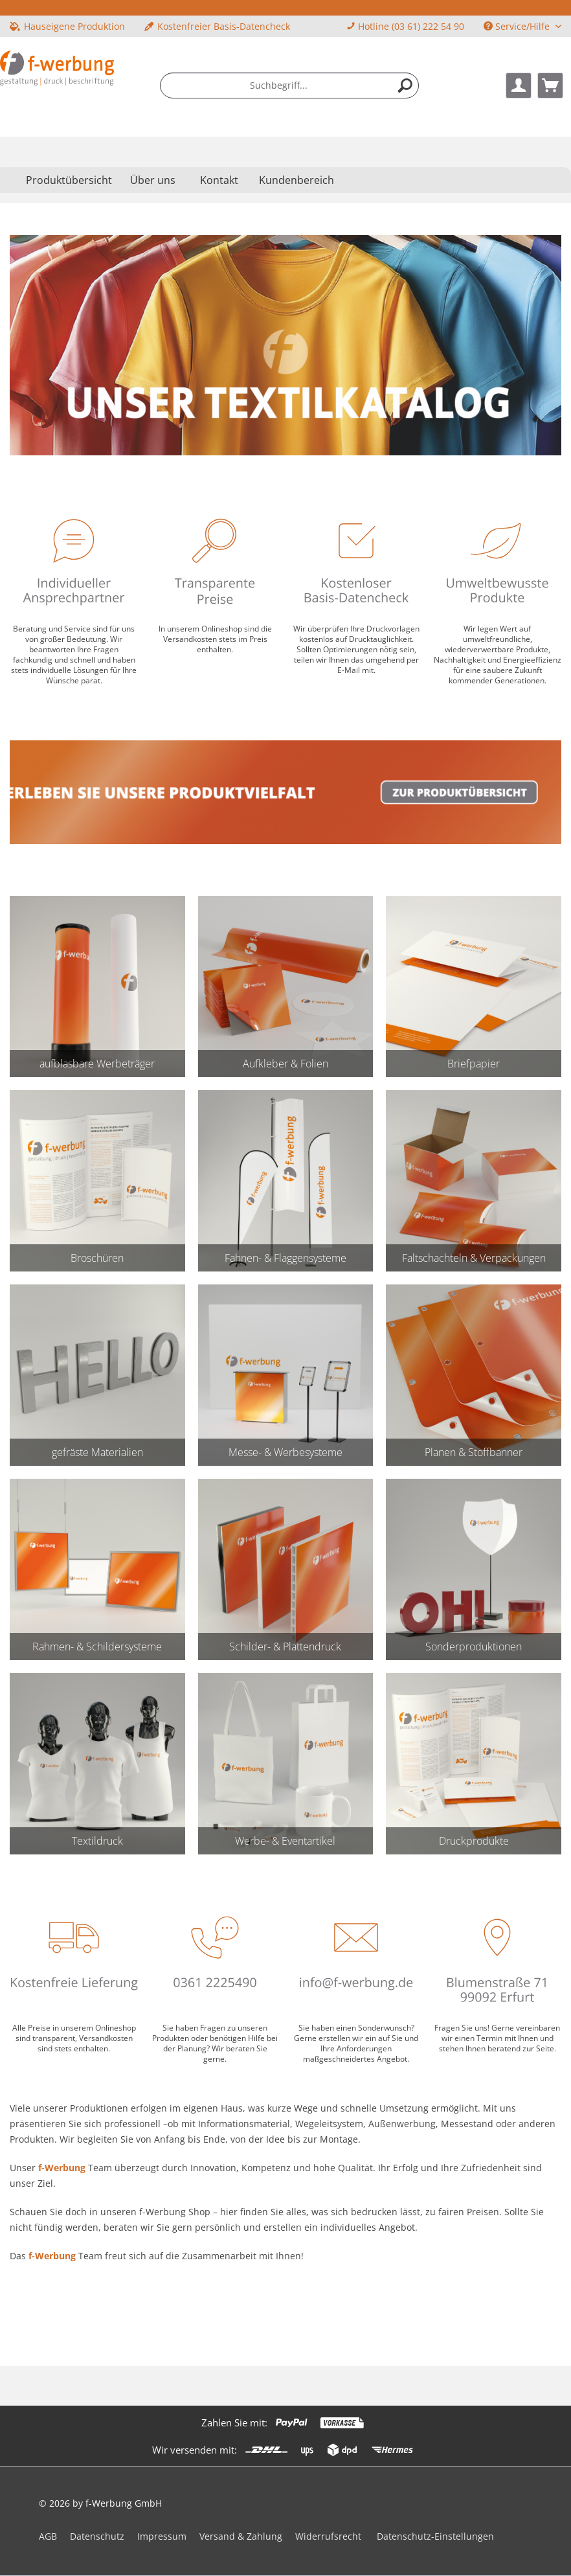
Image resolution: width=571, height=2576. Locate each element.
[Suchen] (405, 85)
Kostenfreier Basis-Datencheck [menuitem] (217, 26)
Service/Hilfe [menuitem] (518, 26)
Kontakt (219, 180)
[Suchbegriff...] (289, 85)
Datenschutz (97, 2536)
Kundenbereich (296, 180)
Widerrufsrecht (328, 2536)
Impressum (161, 2536)
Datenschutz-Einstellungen (435, 2536)
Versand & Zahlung (240, 2536)
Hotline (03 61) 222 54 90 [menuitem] (405, 26)
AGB (48, 2536)
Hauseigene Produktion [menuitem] (67, 26)
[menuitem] (289, 85)
